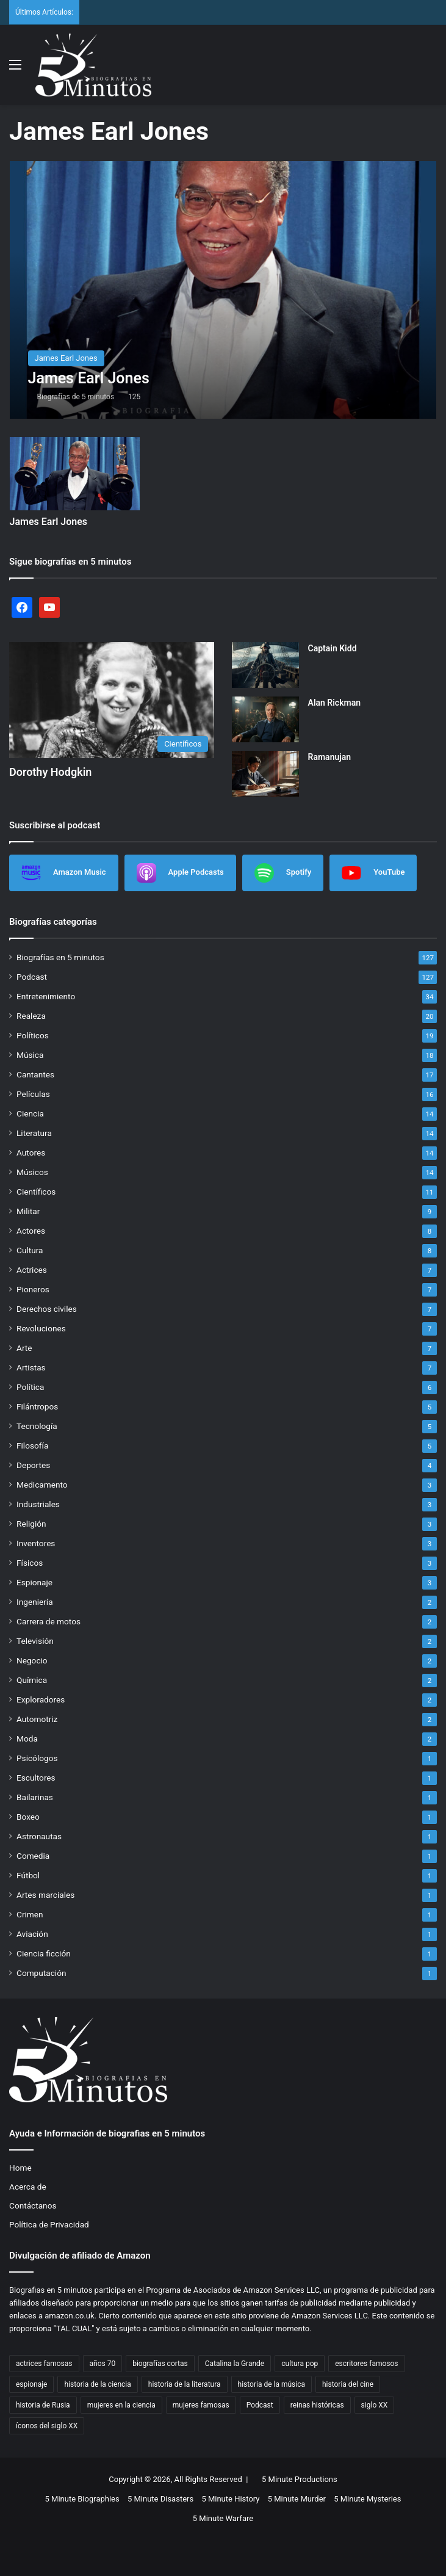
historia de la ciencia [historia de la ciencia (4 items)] (97, 2384)
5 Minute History (230, 2498)
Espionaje (34, 1582)
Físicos (29, 1563)
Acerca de (27, 2186)
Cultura (29, 1250)
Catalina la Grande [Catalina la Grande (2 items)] (234, 2363)
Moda (27, 1738)
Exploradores (40, 1699)
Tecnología (36, 1426)
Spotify (282, 873)
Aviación (32, 1934)
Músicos (32, 1172)
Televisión (35, 1641)
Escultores (36, 1777)
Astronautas (39, 1836)
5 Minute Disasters (160, 2498)
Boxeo (28, 1817)
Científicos (36, 1191)
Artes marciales (45, 1895)
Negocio (32, 1660)
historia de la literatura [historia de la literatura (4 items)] (184, 2384)
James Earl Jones (48, 521)
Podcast (31, 977)
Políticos (32, 1035)
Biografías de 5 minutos (76, 397)
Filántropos (37, 1406)
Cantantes (35, 1074)
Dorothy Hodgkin (50, 771)
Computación (41, 1973)
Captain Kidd (332, 648)
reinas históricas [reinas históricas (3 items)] (317, 2405)
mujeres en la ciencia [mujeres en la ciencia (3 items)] (121, 2405)
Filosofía (32, 1445)
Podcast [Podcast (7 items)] (259, 2405)
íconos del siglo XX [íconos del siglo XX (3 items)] (46, 2426)
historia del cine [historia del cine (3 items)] (347, 2384)
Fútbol (28, 1875)
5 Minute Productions (299, 2479)
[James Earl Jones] (223, 290)
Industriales (38, 1504)
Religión (31, 1524)
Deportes (33, 1465)
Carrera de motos (48, 1621)
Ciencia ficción (43, 1953)
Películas (33, 1094)
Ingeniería (34, 1602)
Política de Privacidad (49, 2224)
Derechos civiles (46, 1309)
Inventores (35, 1543)
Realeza (31, 1016)
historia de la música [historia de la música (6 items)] (271, 2384)
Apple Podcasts (180, 873)
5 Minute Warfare (223, 2518)
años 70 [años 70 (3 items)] (103, 2363)
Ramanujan (329, 757)
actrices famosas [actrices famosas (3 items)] (44, 2363)
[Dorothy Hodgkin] (111, 700)
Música (29, 1055)
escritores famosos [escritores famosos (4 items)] (366, 2363)
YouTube (373, 873)
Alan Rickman (334, 702)
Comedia (32, 1856)
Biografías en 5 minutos (60, 957)
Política (30, 1387)
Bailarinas (34, 1797)
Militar (28, 1211)
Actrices (31, 1270)
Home (20, 2168)
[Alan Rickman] (265, 719)
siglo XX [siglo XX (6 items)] (374, 2405)
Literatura (34, 1133)
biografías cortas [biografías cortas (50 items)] (160, 2363)
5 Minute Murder (297, 2498)
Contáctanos (32, 2205)
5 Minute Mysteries (367, 2498)
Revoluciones (41, 1328)
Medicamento (42, 1484)
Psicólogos (36, 1758)
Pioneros (32, 1289)
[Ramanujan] (265, 774)
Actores (30, 1231)
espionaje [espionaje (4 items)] (31, 2384)
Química (31, 1680)
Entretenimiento (45, 996)
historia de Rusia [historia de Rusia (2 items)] (43, 2405)
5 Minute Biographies (82, 2498)
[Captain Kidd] (265, 665)
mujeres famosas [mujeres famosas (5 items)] (201, 2405)
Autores (30, 1152)
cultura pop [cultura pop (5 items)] (299, 2363)
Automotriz (36, 1719)
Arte (24, 1348)
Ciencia (30, 1113)
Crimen (29, 1914)
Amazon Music (63, 873)
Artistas (31, 1367)
